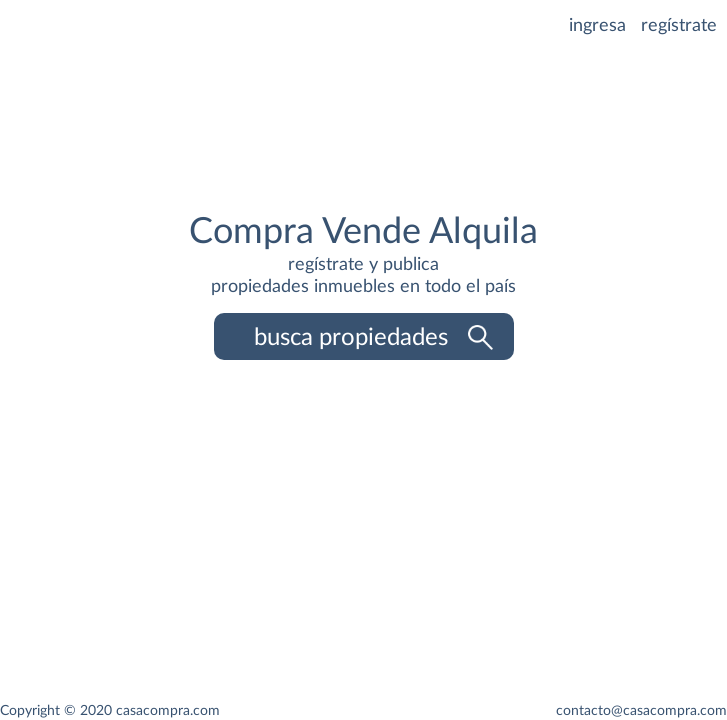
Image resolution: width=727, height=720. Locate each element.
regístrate (679, 26)
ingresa (600, 26)
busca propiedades (373, 337)
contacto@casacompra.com (641, 710)
